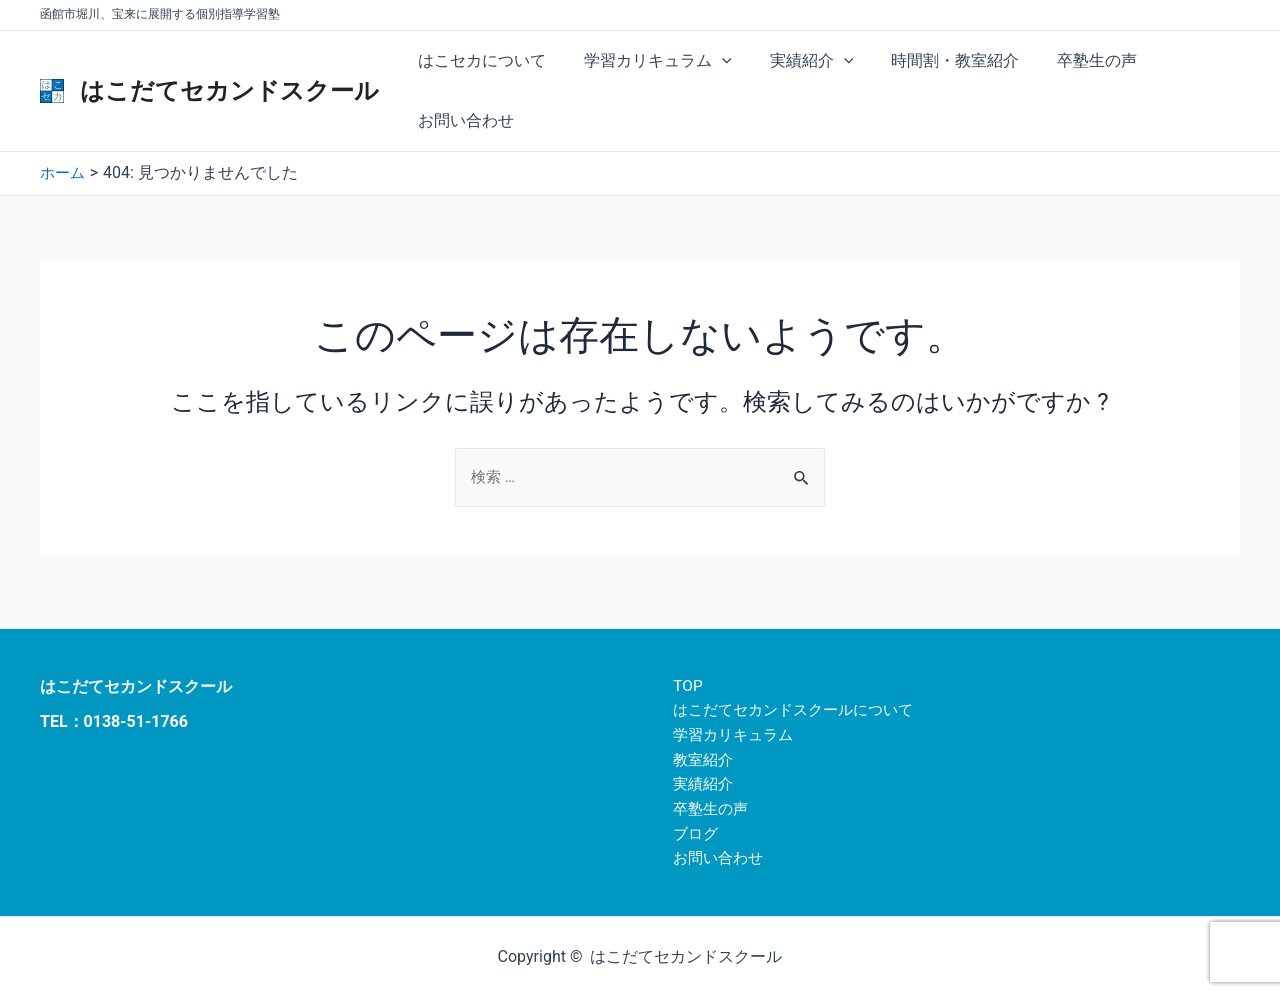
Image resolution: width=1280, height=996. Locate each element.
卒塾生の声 (1070, 60)
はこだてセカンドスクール (229, 91)
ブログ (689, 832)
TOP (680, 678)
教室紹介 (697, 755)
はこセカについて (479, 60)
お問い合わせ (463, 120)
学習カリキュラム (649, 61)
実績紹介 (797, 61)
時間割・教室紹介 (934, 60)
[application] (713, 61)
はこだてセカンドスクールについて (793, 704)
